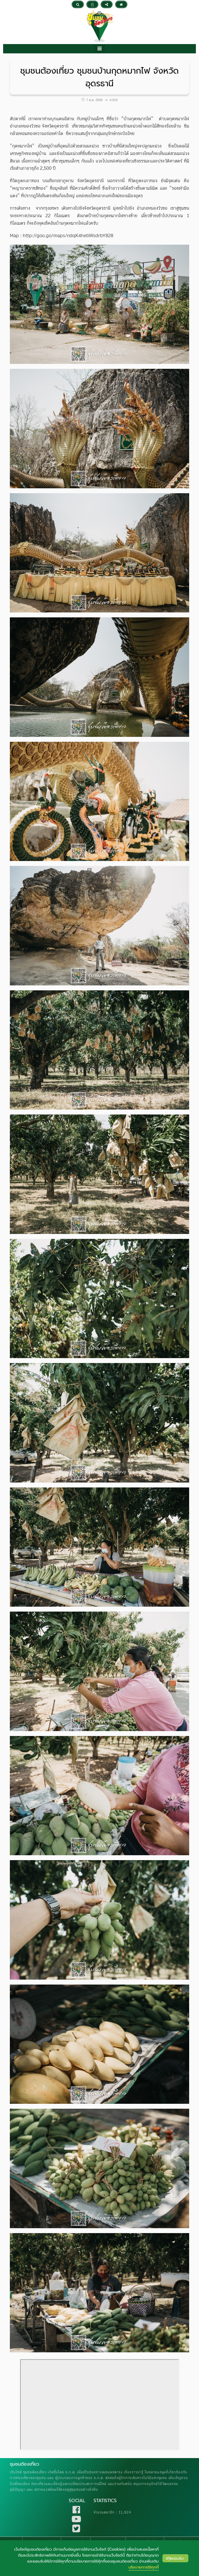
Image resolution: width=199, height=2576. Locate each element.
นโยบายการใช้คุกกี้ (144, 2567)
